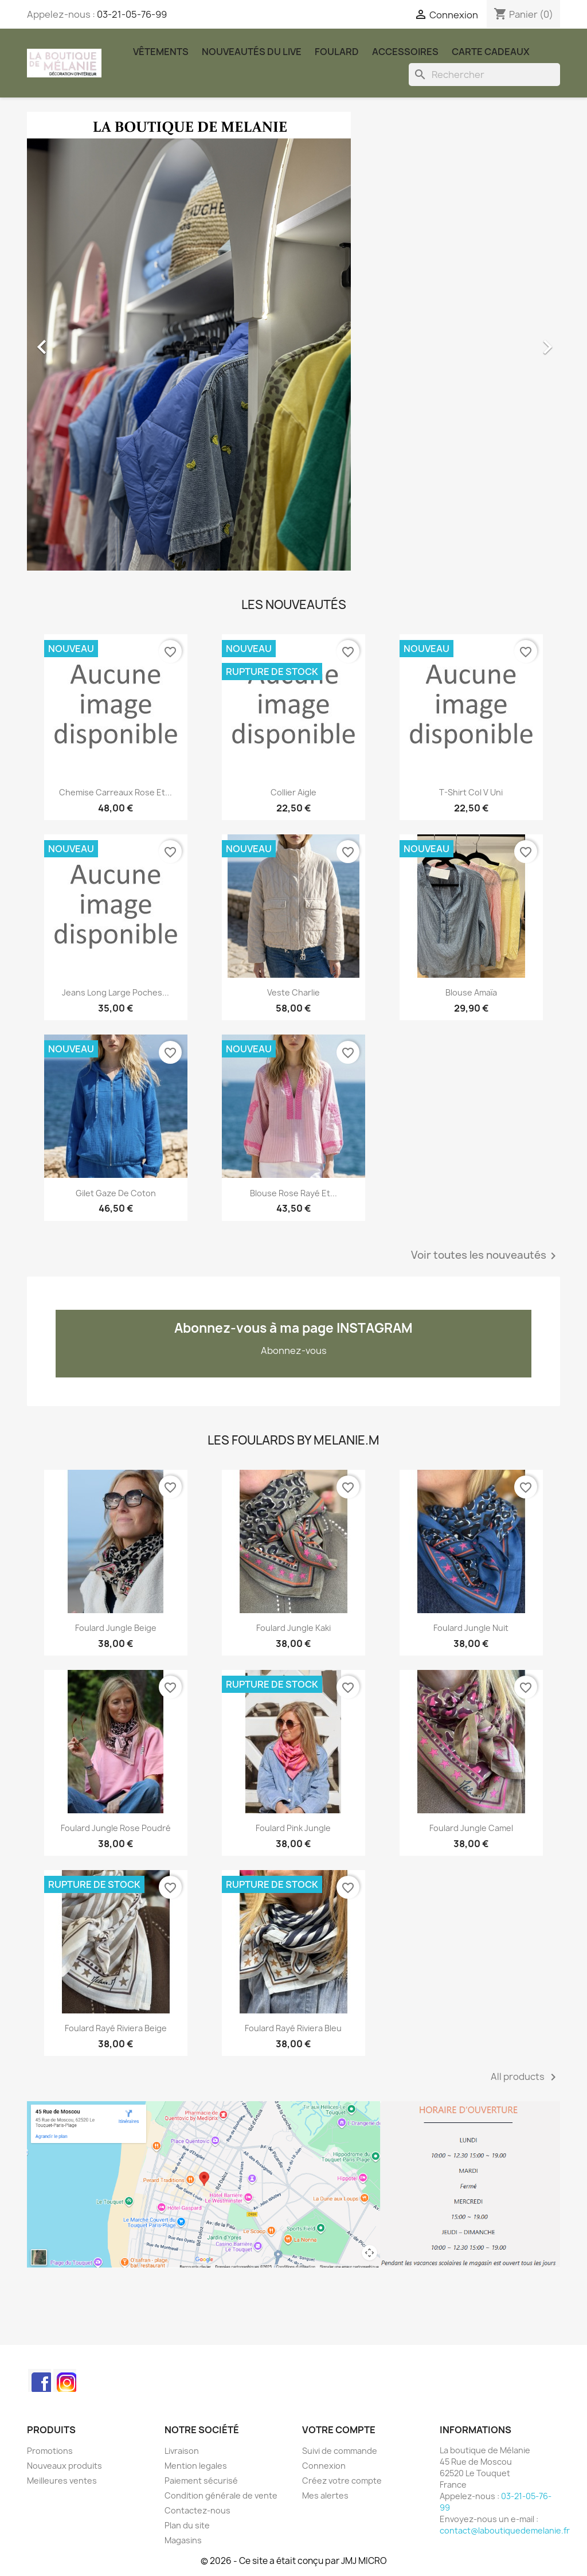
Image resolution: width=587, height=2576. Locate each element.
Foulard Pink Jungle (293, 1827)
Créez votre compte (342, 2480)
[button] (67, 341)
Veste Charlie (293, 992)
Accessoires (405, 51)
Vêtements (161, 51)
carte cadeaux (491, 51)
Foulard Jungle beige (115, 1627)
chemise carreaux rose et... (115, 792)
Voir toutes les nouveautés (485, 1256)
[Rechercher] (484, 74)
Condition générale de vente (221, 2495)
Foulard (337, 51)
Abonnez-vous (294, 1350)
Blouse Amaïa (471, 992)
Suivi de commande (339, 2450)
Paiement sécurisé (201, 2480)
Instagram (64, 2380)
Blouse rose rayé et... (293, 1193)
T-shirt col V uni (471, 792)
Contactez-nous (197, 2510)
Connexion (324, 2465)
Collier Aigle (293, 792)
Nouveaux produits (64, 2465)
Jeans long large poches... (115, 992)
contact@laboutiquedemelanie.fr (505, 2530)
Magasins (183, 2540)
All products (525, 2077)
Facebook (39, 2380)
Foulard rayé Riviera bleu (293, 2028)
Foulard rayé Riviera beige (116, 2028)
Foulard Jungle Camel (471, 1827)
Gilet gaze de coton (116, 1193)
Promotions (50, 2450)
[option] (293, 341)
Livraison (182, 2450)
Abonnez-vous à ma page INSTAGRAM (293, 1328)
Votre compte (338, 2429)
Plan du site (187, 2525)
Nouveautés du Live (252, 51)
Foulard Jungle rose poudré (116, 1827)
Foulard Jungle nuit (470, 1627)
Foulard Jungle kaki (293, 1627)
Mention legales (196, 2465)
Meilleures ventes (62, 2480)
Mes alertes (325, 2495)
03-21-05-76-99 (132, 14)
